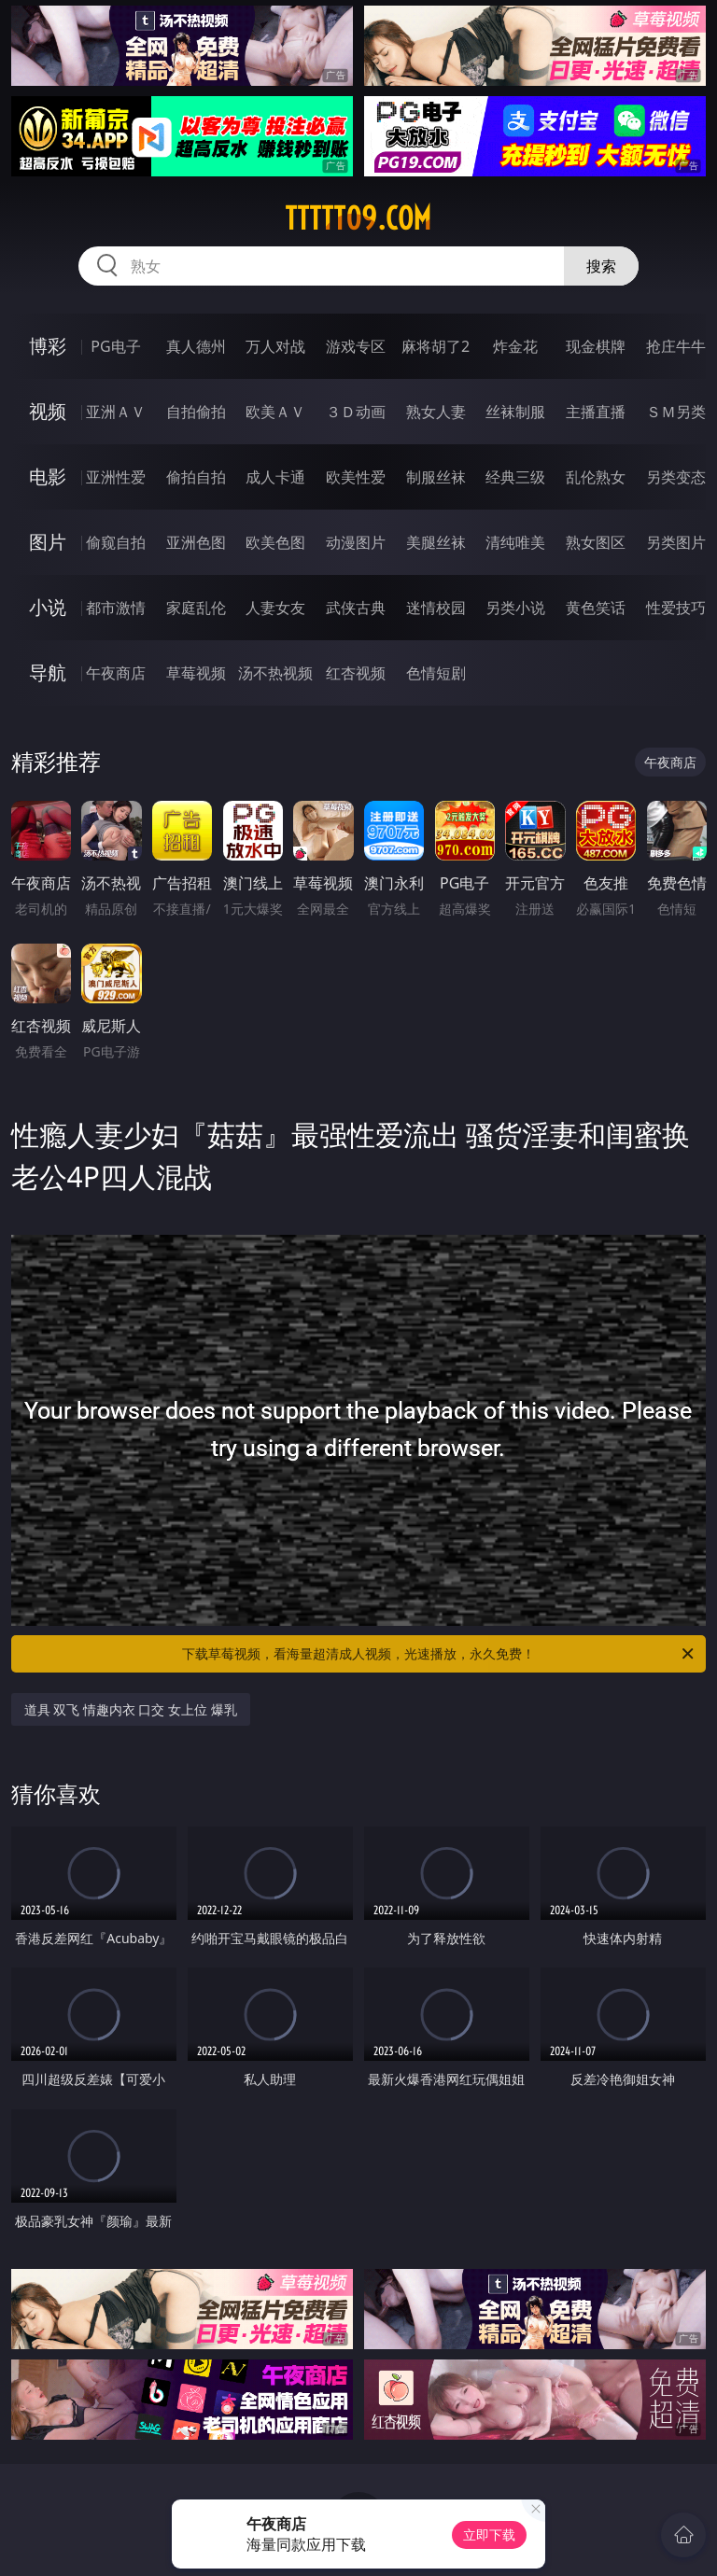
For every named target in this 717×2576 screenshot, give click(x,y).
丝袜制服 (515, 411)
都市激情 (116, 607)
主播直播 (596, 411)
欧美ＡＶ (275, 411)
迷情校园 (436, 607)
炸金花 (515, 346)
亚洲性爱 (116, 477)
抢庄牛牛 (676, 346)
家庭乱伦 (196, 607)
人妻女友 (275, 607)
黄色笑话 (596, 607)
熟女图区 (596, 542)
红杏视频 (356, 673)
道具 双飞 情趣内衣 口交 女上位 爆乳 (130, 1709)
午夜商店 (116, 673)
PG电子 (115, 346)
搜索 (601, 266)
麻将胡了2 (435, 346)
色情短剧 (436, 673)
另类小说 (515, 607)
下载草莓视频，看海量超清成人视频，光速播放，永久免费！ (439, 1654)
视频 (47, 411)
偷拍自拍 (196, 477)
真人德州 (196, 346)
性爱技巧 (676, 607)
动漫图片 (356, 542)
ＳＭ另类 (676, 411)
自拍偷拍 (196, 411)
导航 (47, 672)
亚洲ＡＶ (116, 411)
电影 (47, 476)
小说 (47, 607)
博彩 (47, 345)
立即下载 (489, 2534)
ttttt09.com (358, 218)
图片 (47, 541)
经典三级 (515, 477)
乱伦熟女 (596, 477)
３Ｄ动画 (356, 411)
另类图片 (676, 542)
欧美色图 (275, 542)
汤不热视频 (275, 673)
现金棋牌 (596, 346)
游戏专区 (356, 346)
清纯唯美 (515, 542)
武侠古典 (356, 607)
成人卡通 (275, 477)
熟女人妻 (436, 411)
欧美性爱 (356, 477)
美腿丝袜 (436, 542)
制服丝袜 (436, 477)
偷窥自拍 (116, 542)
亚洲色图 (196, 542)
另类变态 (676, 477)
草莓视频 (196, 673)
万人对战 (275, 346)
